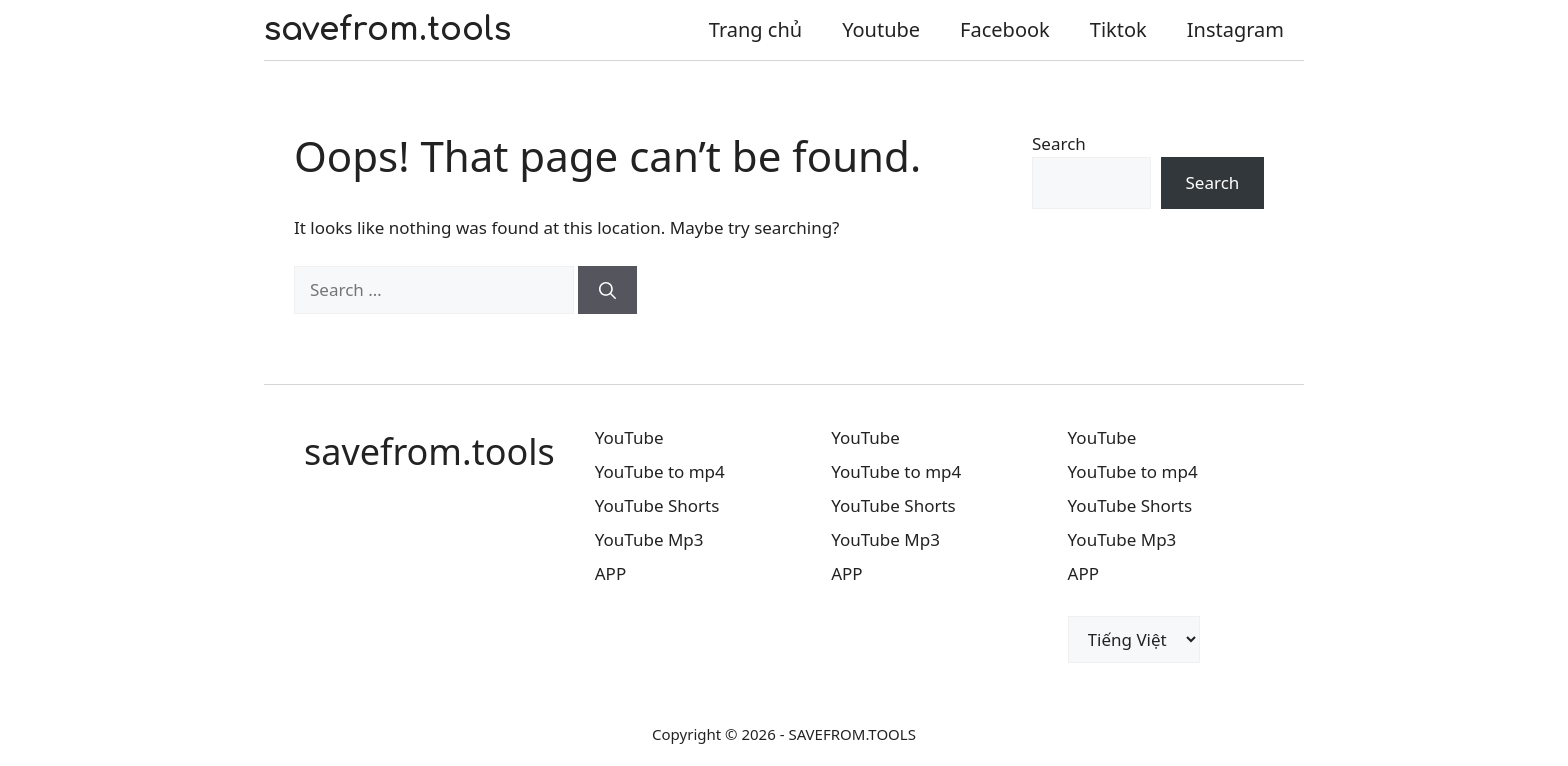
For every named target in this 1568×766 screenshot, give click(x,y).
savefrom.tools (387, 29)
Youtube (881, 29)
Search (1059, 143)
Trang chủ (755, 29)
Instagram (1235, 29)
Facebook (1005, 29)
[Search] (607, 290)
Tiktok (1118, 29)
